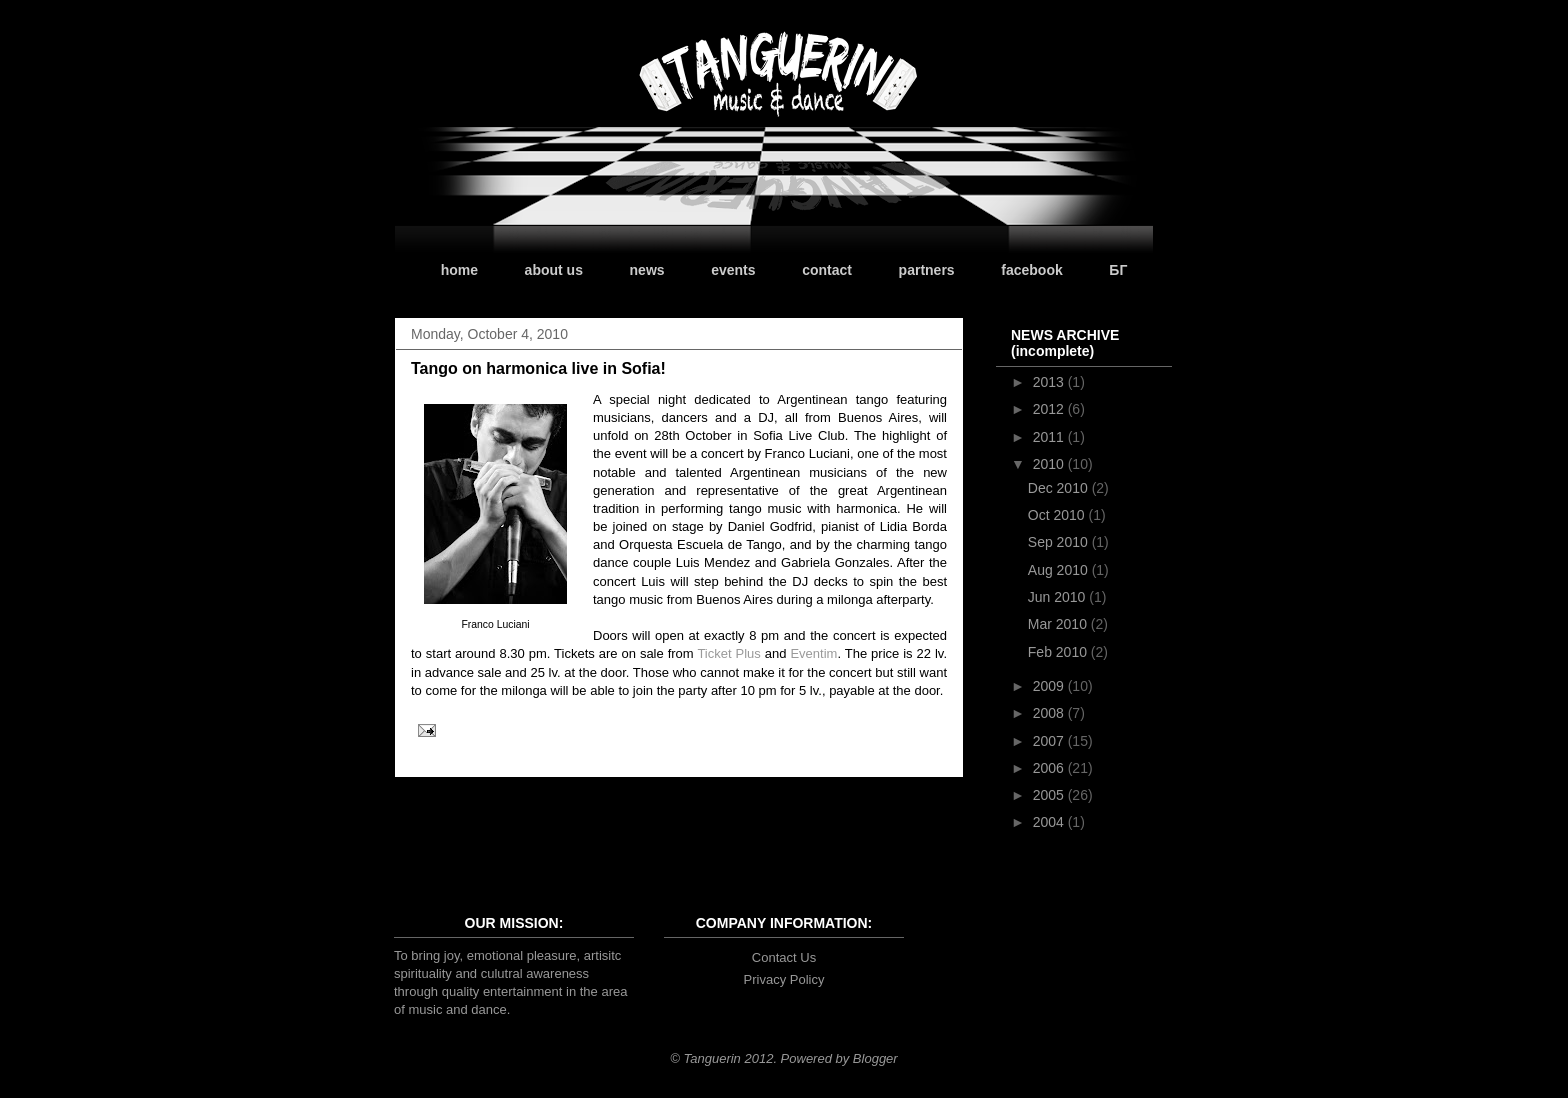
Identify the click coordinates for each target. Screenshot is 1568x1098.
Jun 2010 (1059, 597)
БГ (1118, 270)
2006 (1050, 768)
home (459, 270)
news (647, 270)
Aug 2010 (1060, 570)
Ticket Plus (728, 653)
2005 (1050, 795)
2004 (1050, 822)
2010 (1050, 464)
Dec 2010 (1060, 488)
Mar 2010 (1059, 624)
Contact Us (784, 957)
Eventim (813, 653)
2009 (1050, 686)
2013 (1050, 382)
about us (554, 270)
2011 (1050, 437)
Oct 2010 (1058, 515)
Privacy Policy (784, 979)
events (733, 270)
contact (827, 270)
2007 (1050, 741)
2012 (1050, 409)
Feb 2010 (1059, 652)
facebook (1031, 270)
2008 (1050, 713)
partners (927, 270)
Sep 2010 (1060, 542)
